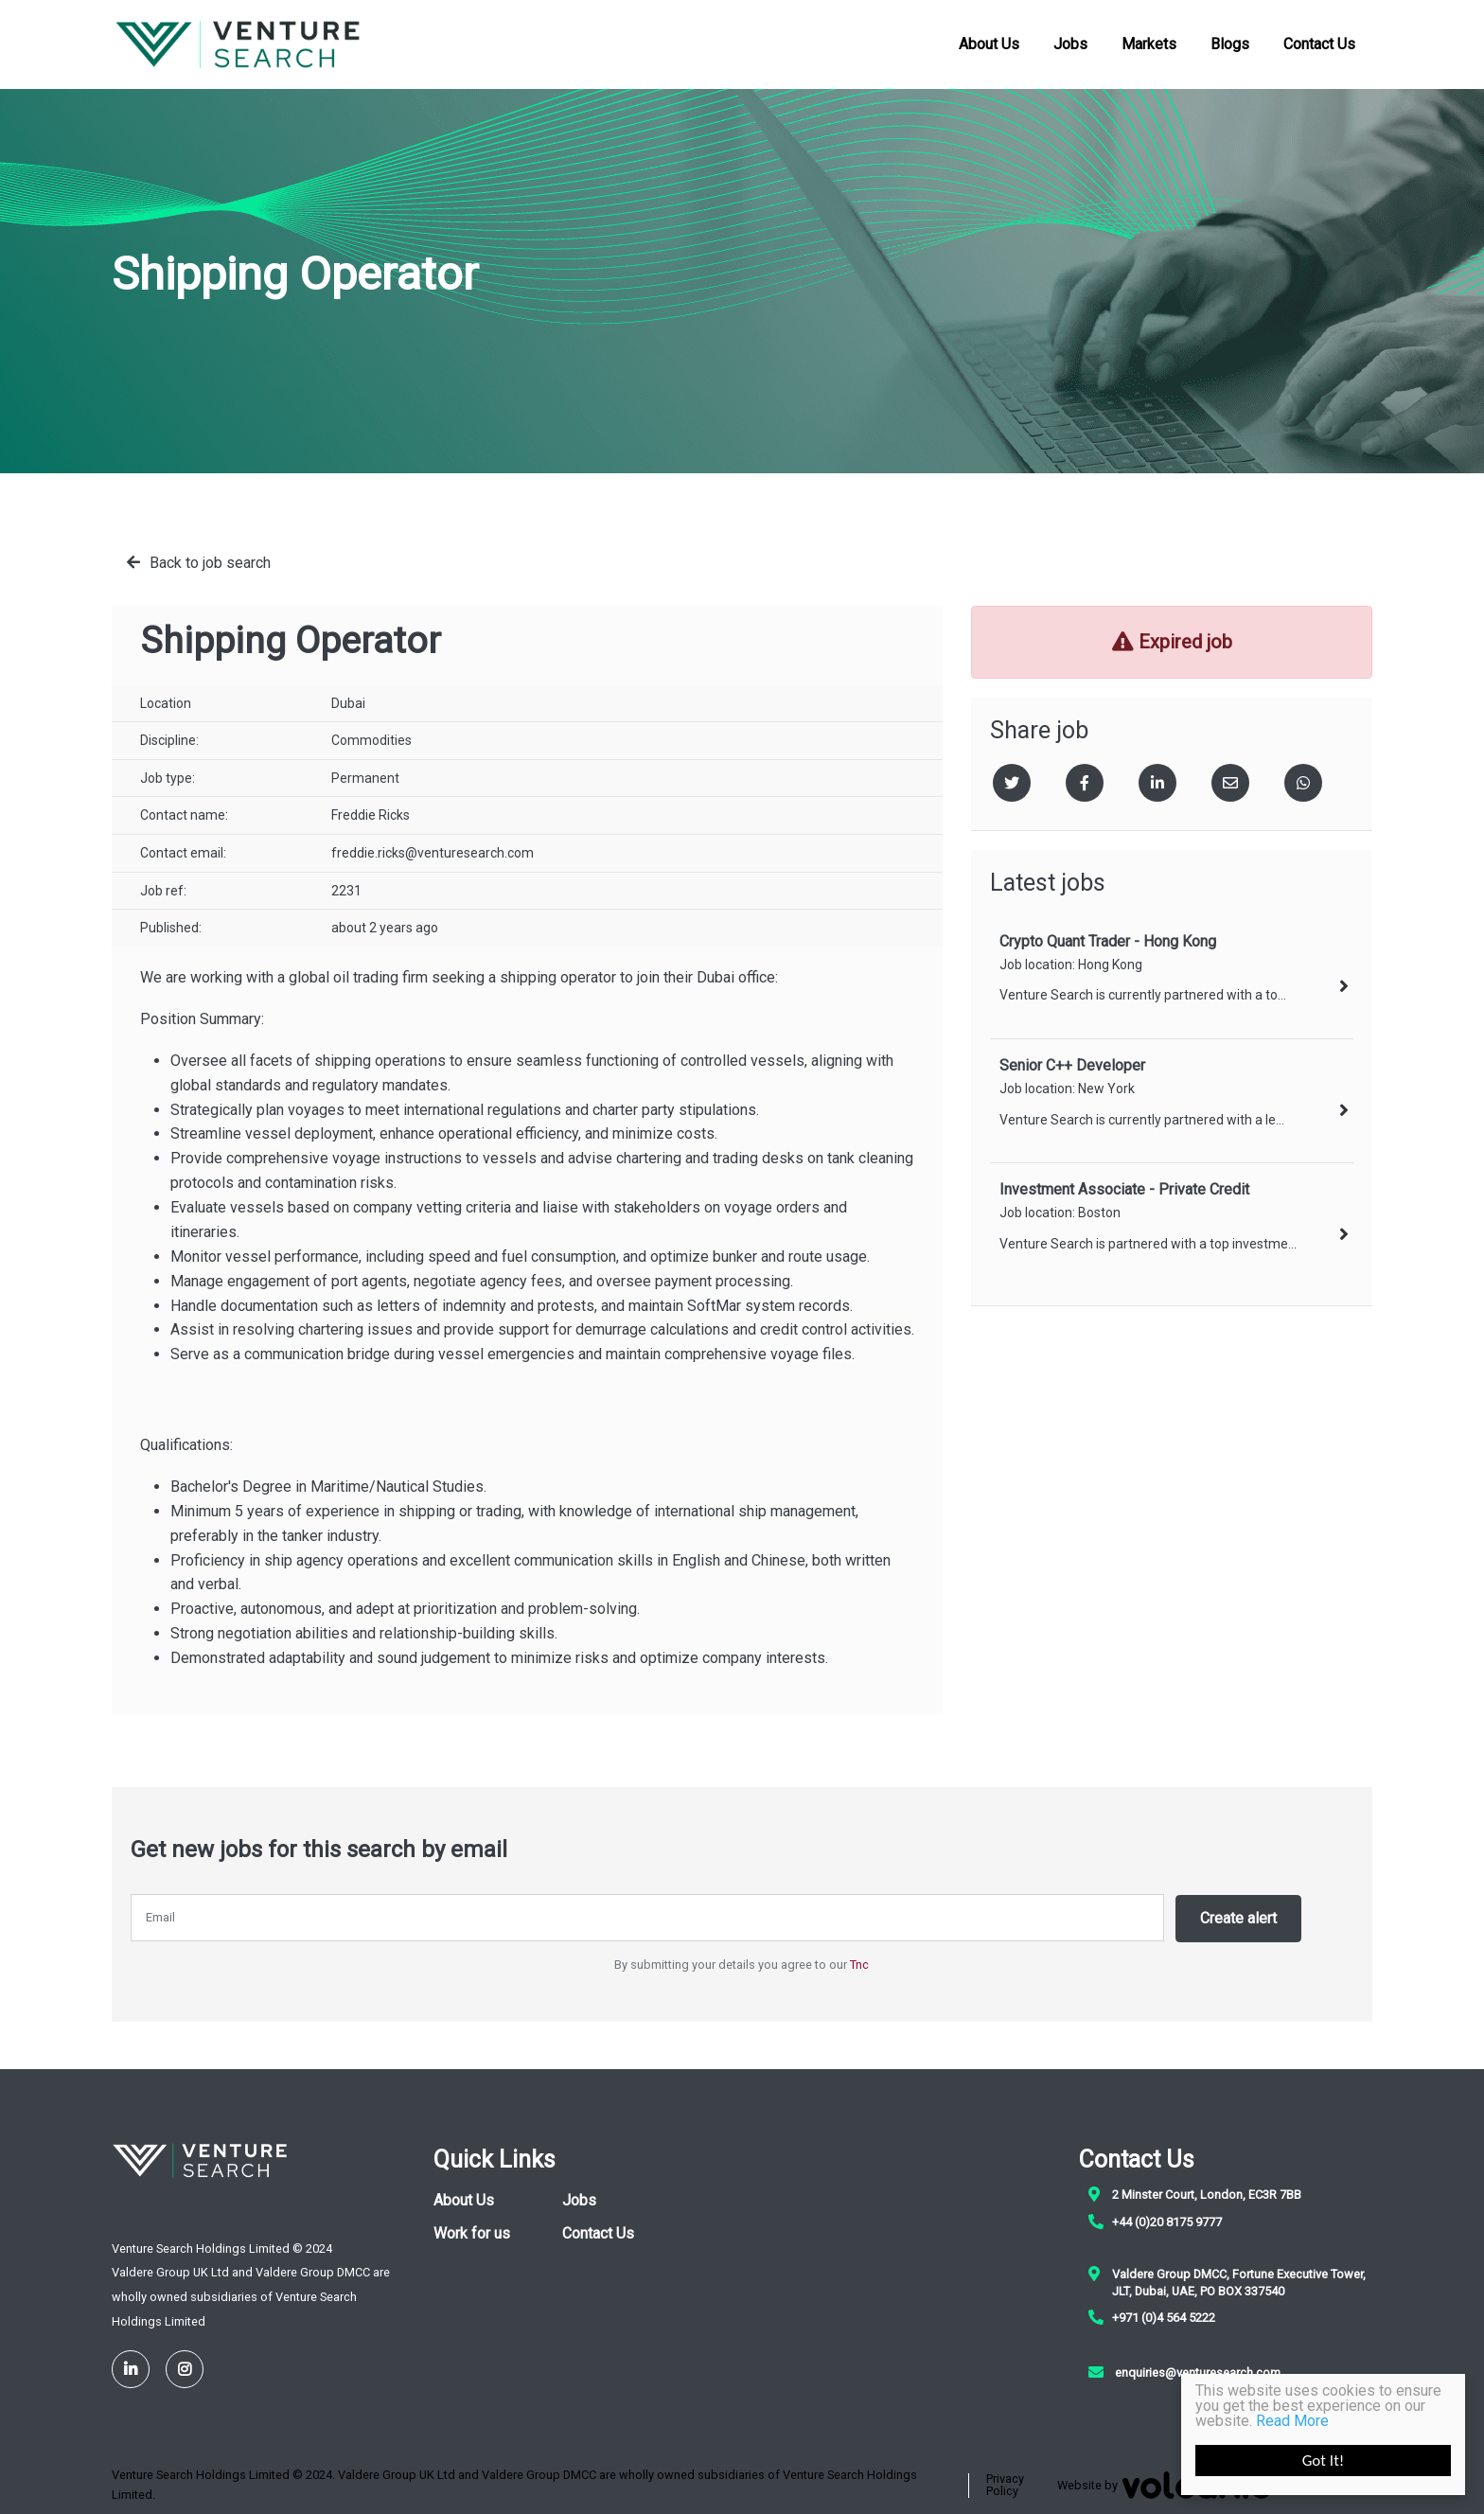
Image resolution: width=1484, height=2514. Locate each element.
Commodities (371, 740)
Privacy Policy (1005, 2483)
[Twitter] (1012, 783)
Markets (1149, 42)
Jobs (1070, 42)
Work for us (471, 2231)
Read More (1292, 2421)
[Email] (1230, 783)
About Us (989, 42)
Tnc (859, 1963)
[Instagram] (185, 2367)
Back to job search (210, 563)
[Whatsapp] (1303, 783)
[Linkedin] (1157, 783)
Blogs (1229, 42)
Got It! (1323, 2460)
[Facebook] (1085, 783)
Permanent (365, 778)
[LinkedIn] (131, 2367)
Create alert (1241, 1917)
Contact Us (1319, 42)
